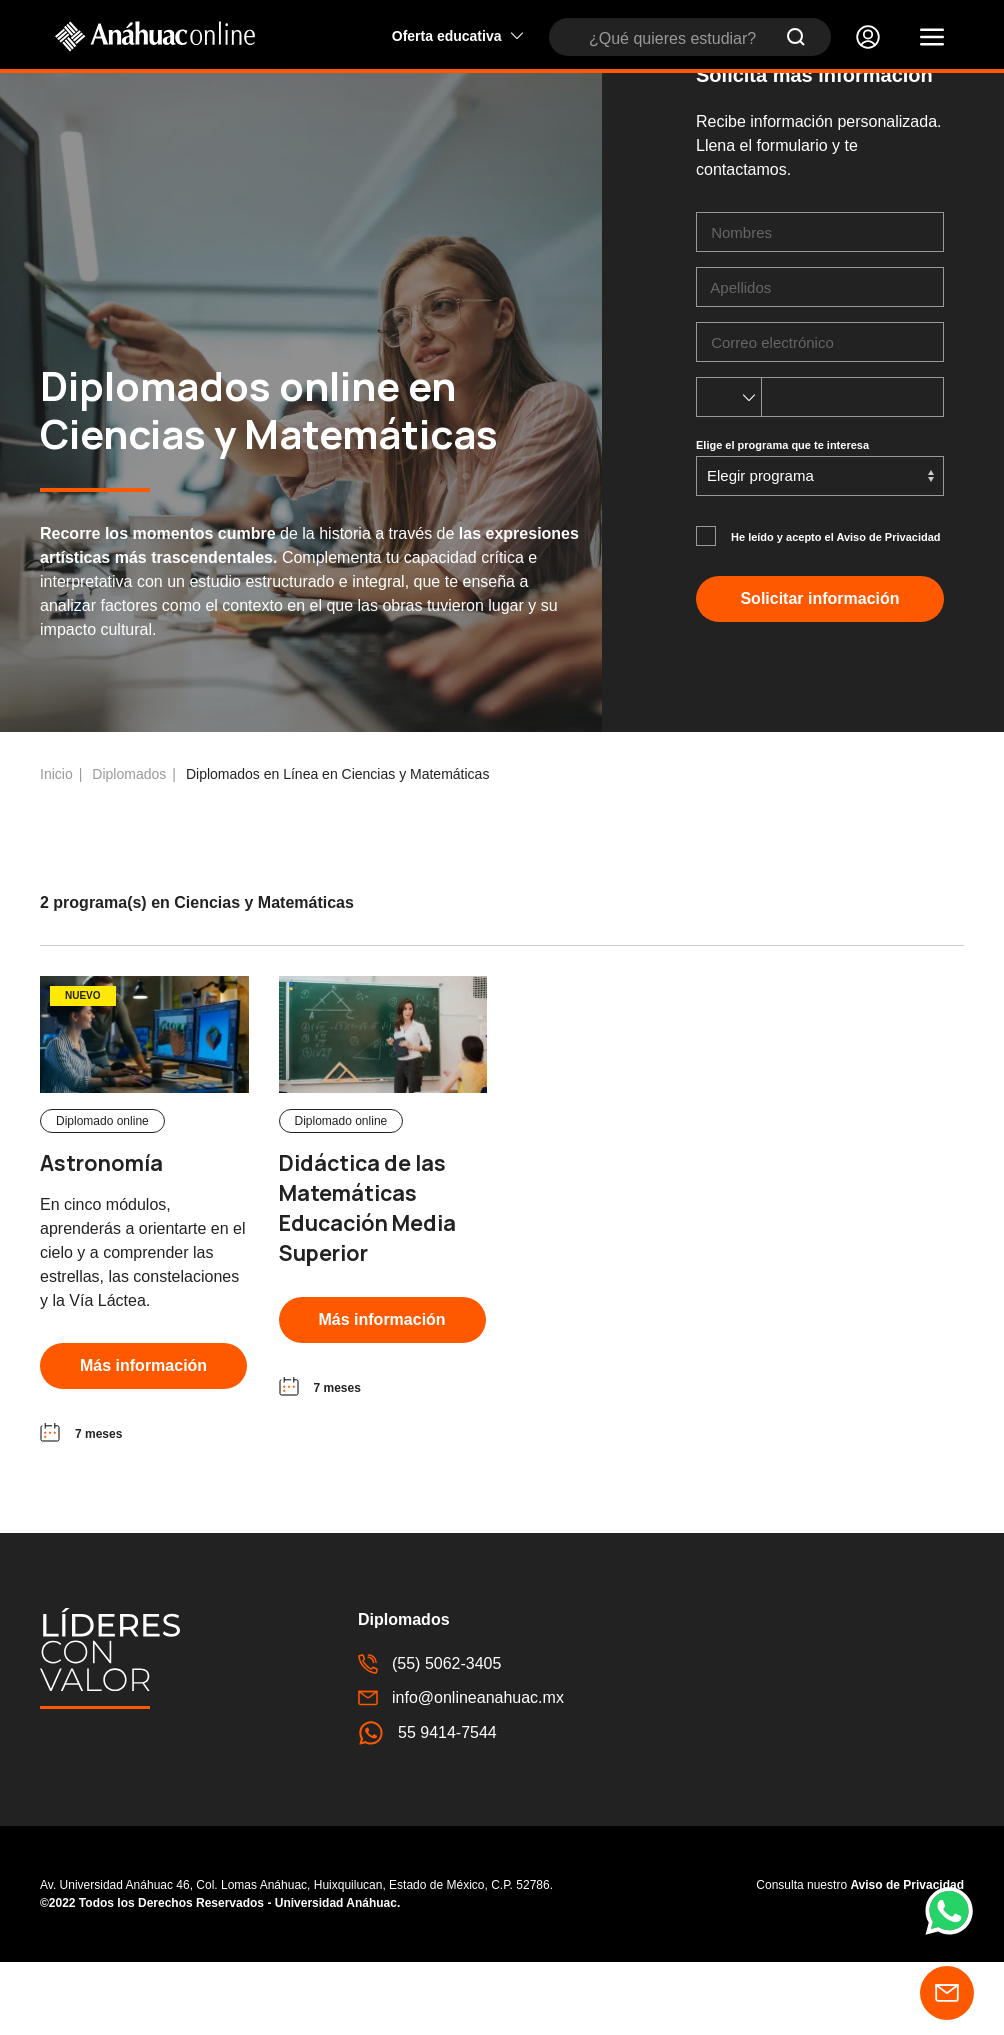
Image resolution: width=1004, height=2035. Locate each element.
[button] (932, 37)
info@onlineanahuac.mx (461, 1771)
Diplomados (129, 847)
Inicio (56, 847)
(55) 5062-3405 (429, 1737)
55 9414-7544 (427, 1806)
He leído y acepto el (836, 610)
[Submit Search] (796, 37)
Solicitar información (819, 671)
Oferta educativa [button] (458, 36)
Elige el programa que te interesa (782, 518)
